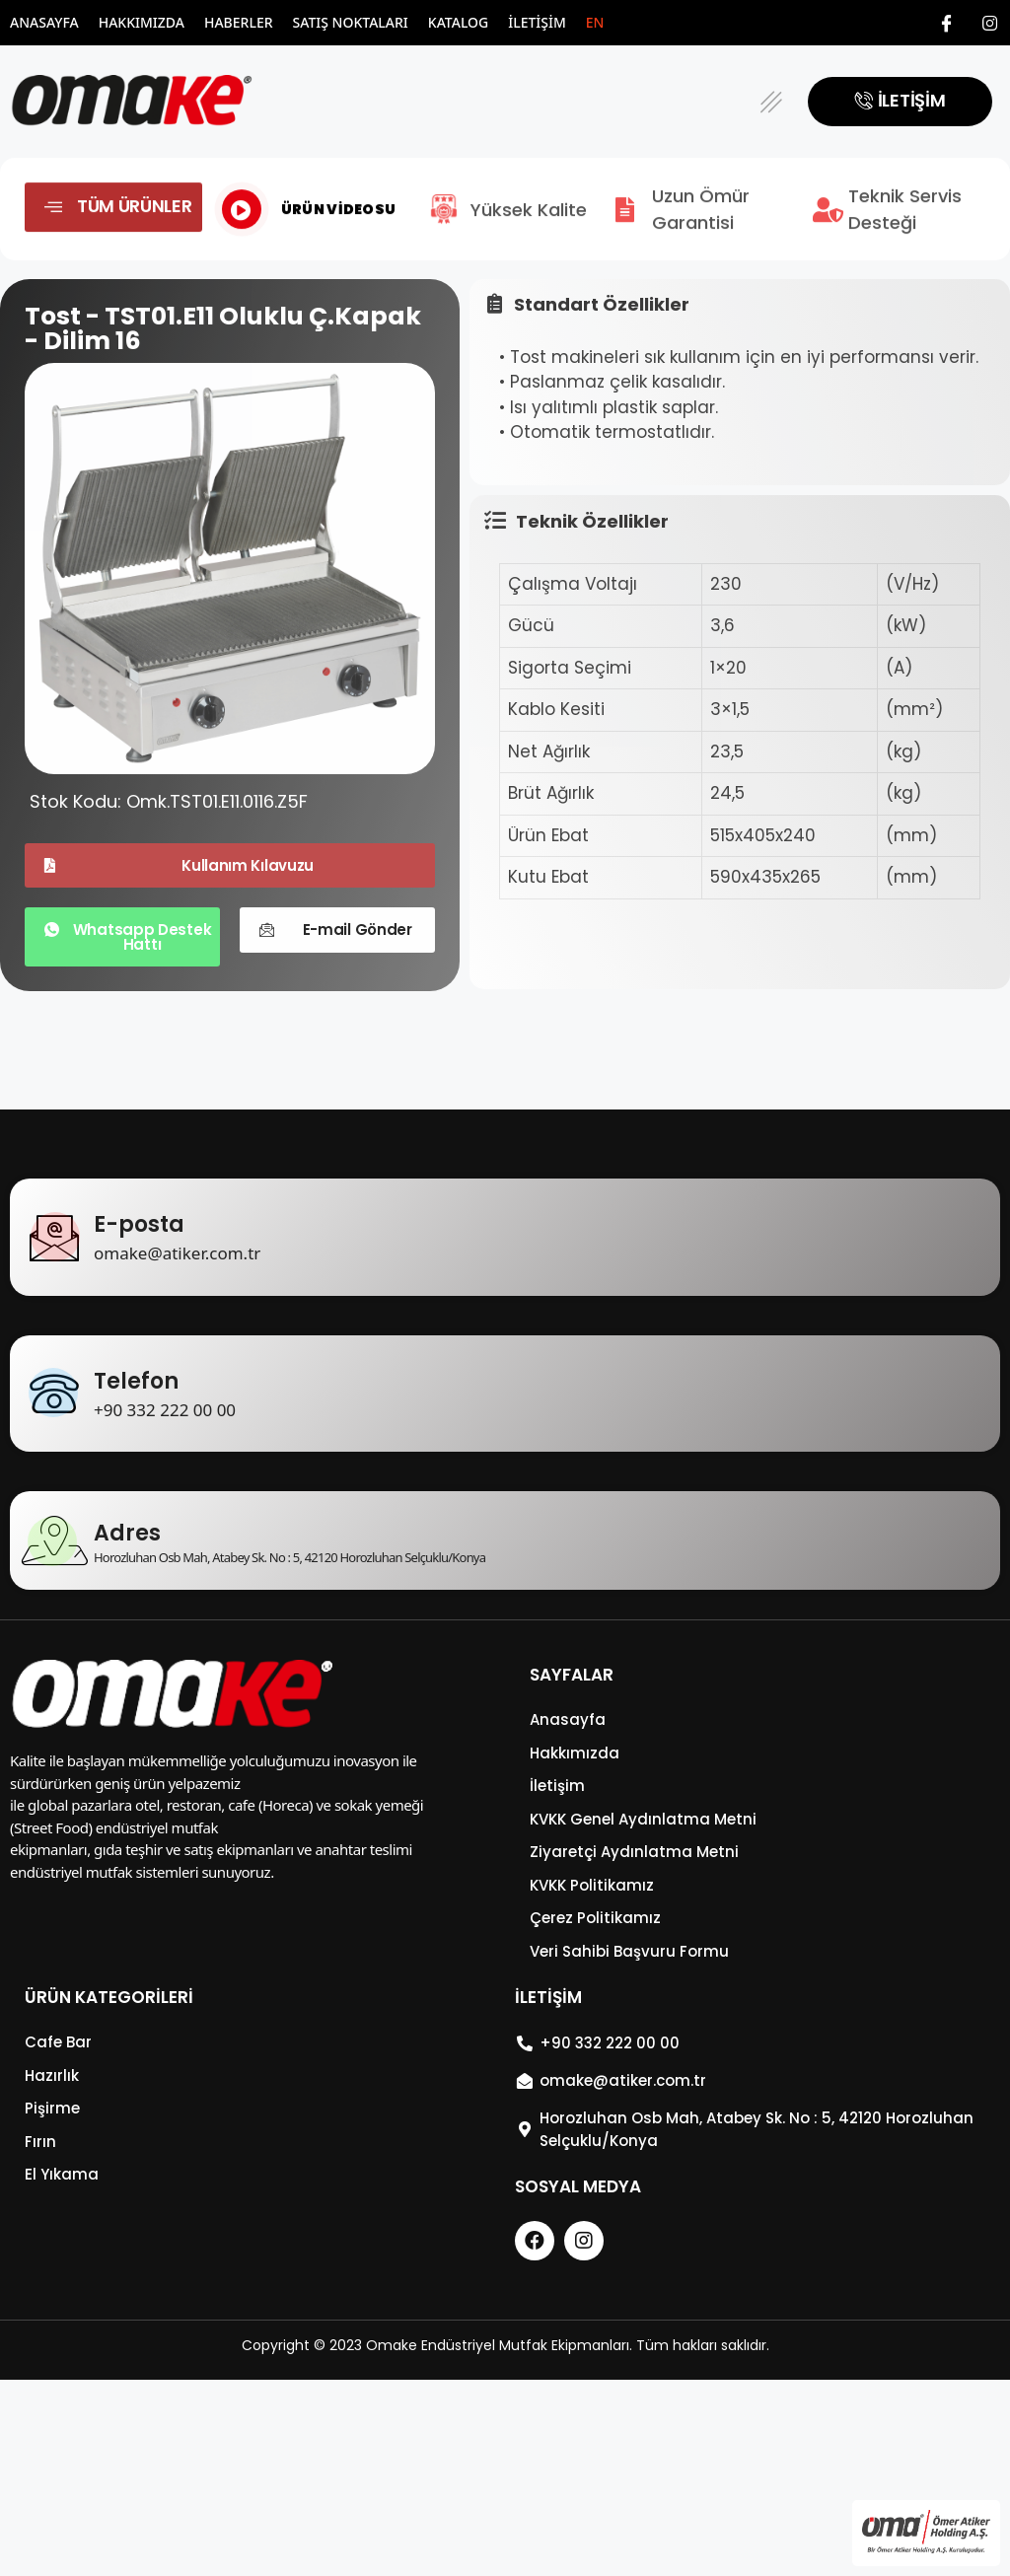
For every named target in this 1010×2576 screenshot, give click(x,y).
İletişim (537, 22)
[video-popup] (241, 230)
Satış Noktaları (350, 22)
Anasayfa (44, 22)
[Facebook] (947, 22)
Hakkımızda (141, 22)
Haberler (238, 22)
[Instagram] (990, 22)
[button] (772, 101)
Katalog (458, 22)
